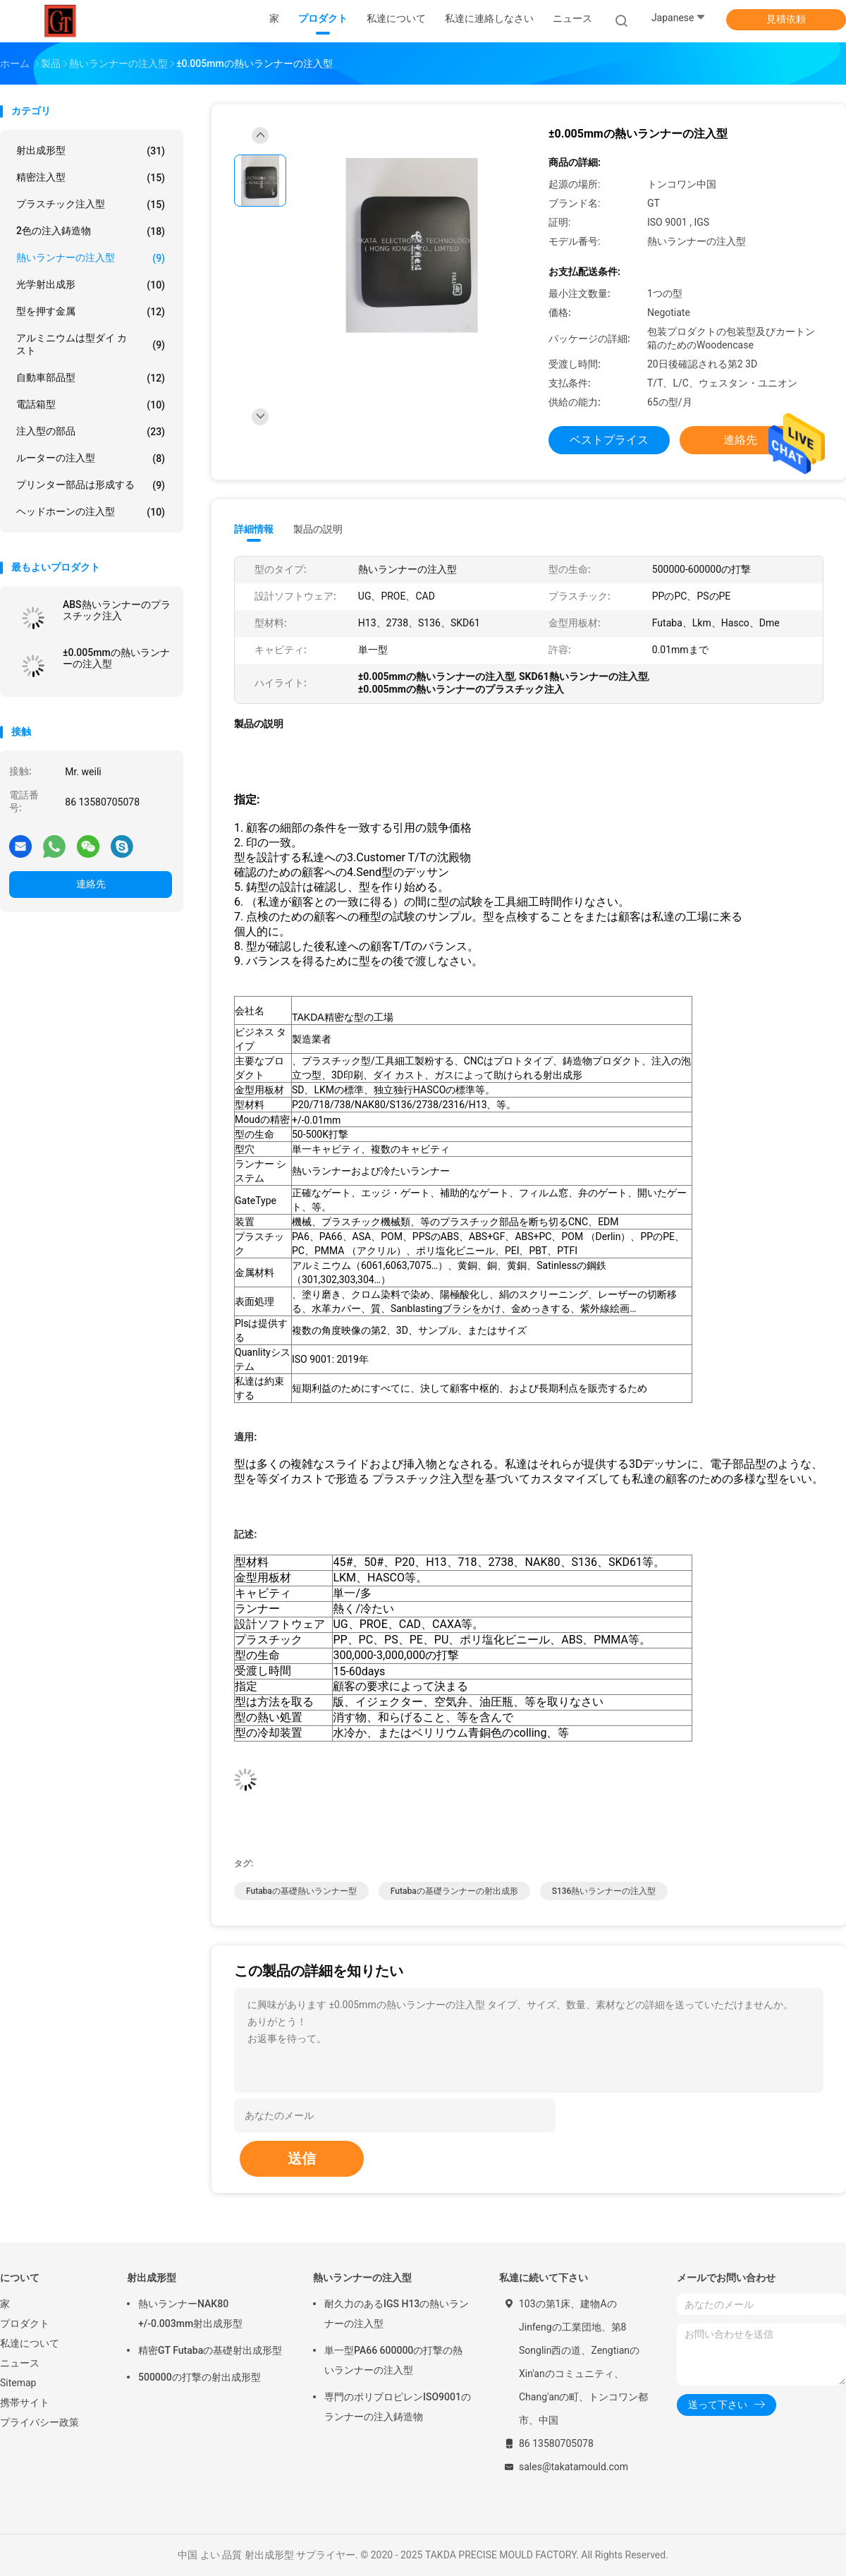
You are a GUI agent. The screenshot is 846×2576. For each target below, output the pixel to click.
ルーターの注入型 (90, 458)
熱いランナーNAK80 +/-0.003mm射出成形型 (190, 2313)
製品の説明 (318, 529)
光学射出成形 (90, 285)
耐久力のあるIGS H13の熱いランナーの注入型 (396, 2313)
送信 (302, 2158)
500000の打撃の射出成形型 (199, 2377)
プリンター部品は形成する (90, 485)
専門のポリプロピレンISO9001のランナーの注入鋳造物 (397, 2406)
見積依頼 (786, 19)
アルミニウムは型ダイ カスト (90, 344)
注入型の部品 (90, 432)
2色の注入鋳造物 (90, 231)
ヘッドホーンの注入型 (90, 512)
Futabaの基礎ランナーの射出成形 (454, 1891)
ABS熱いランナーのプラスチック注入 (117, 610)
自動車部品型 (90, 378)
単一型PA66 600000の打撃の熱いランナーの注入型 (393, 2360)
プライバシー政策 (39, 2422)
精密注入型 (90, 178)
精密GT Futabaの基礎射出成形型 (210, 2350)
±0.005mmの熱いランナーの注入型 (116, 658)
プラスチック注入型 (90, 205)
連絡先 (91, 883)
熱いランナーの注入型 (90, 258)
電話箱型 (90, 405)
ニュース (19, 2363)
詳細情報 (254, 529)
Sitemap (18, 2382)
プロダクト (24, 2323)
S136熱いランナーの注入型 (604, 1891)
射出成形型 (90, 151)
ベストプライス (609, 439)
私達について (29, 2343)
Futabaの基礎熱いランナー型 (301, 1891)
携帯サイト (24, 2402)
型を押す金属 (90, 312)
